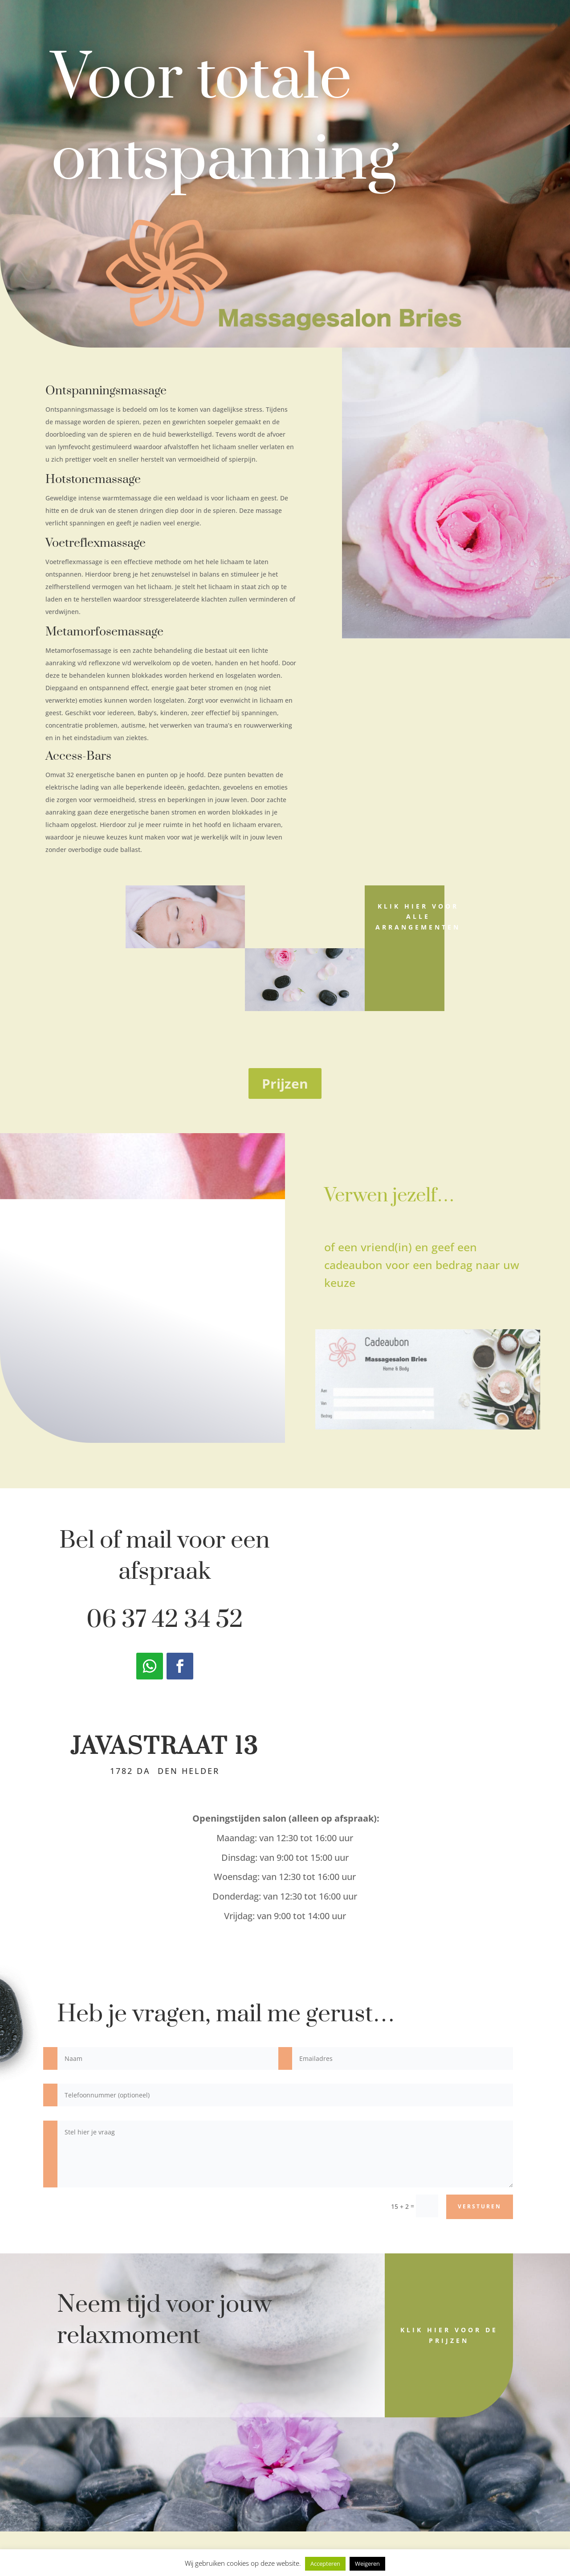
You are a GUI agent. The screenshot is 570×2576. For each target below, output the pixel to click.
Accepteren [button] (325, 2564)
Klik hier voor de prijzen (449, 2335)
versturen (479, 2206)
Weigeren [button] (367, 2564)
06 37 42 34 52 (164, 1620)
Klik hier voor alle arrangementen (417, 917)
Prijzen (285, 1083)
